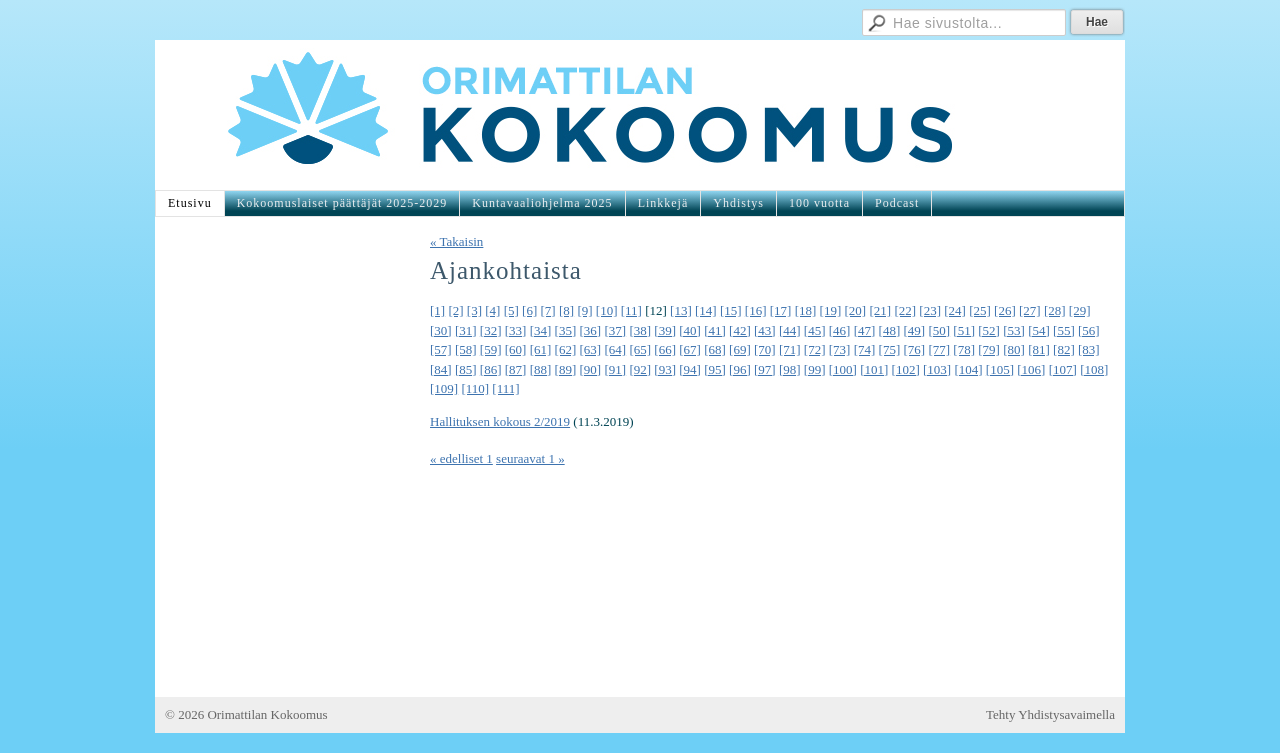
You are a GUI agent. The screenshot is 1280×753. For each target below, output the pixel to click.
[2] (455, 310)
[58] (466, 349)
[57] (441, 349)
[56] (1089, 330)
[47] (865, 330)
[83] (1089, 349)
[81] (1039, 349)
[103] (937, 369)
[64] (615, 349)
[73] (840, 349)
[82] (1064, 349)
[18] (806, 310)
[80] (1014, 349)
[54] (1039, 330)
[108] (1094, 369)
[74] (865, 349)
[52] (989, 330)
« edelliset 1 (461, 458)
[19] (831, 310)
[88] (541, 369)
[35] (566, 330)
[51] (964, 330)
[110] (475, 388)
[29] (1080, 310)
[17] (781, 310)
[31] (466, 330)
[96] (740, 369)
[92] (640, 369)
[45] (815, 330)
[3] (474, 310)
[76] (915, 349)
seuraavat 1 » (530, 458)
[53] (1014, 330)
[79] (989, 349)
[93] (665, 369)
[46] (840, 330)
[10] (607, 310)
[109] (444, 388)
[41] (715, 330)
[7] (548, 310)
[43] (765, 330)
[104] (968, 369)
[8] (566, 310)
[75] (890, 349)
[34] (541, 330)
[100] (843, 369)
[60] (516, 349)
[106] (1031, 369)
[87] (516, 369)
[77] (939, 349)
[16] (756, 310)
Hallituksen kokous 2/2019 (500, 421)
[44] (790, 330)
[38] (640, 330)
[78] (964, 349)
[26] (1005, 310)
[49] (915, 330)
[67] (690, 349)
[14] (706, 310)
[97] (765, 369)
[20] (856, 310)
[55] (1064, 330)
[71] (790, 349)
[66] (665, 349)
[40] (690, 330)
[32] (491, 330)
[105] (1000, 369)
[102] (906, 369)
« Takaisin (456, 241)
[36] (591, 330)
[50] (939, 330)
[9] (584, 310)
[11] (631, 310)
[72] (815, 349)
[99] (815, 369)
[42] (740, 330)
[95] (715, 369)
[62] (566, 349)
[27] (1030, 310)
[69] (740, 349)
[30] (441, 330)
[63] (591, 349)
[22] (905, 310)
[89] (566, 369)
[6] (529, 310)
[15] (731, 310)
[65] (640, 349)
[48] (890, 330)
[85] (466, 369)
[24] (955, 310)
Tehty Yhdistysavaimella (1050, 714)
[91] (615, 369)
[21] (880, 310)
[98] (790, 369)
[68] (715, 349)
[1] (437, 310)
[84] (441, 369)
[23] (930, 310)
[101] (874, 369)
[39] (665, 330)
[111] (505, 388)
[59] (491, 349)
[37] (615, 330)
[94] (690, 369)
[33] (516, 330)
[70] (765, 349)
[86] (491, 369)
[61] (541, 349)
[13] (681, 310)
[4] (492, 310)
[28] (1055, 310)
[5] (511, 310)
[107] (1063, 369)
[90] (591, 369)
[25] (980, 310)
